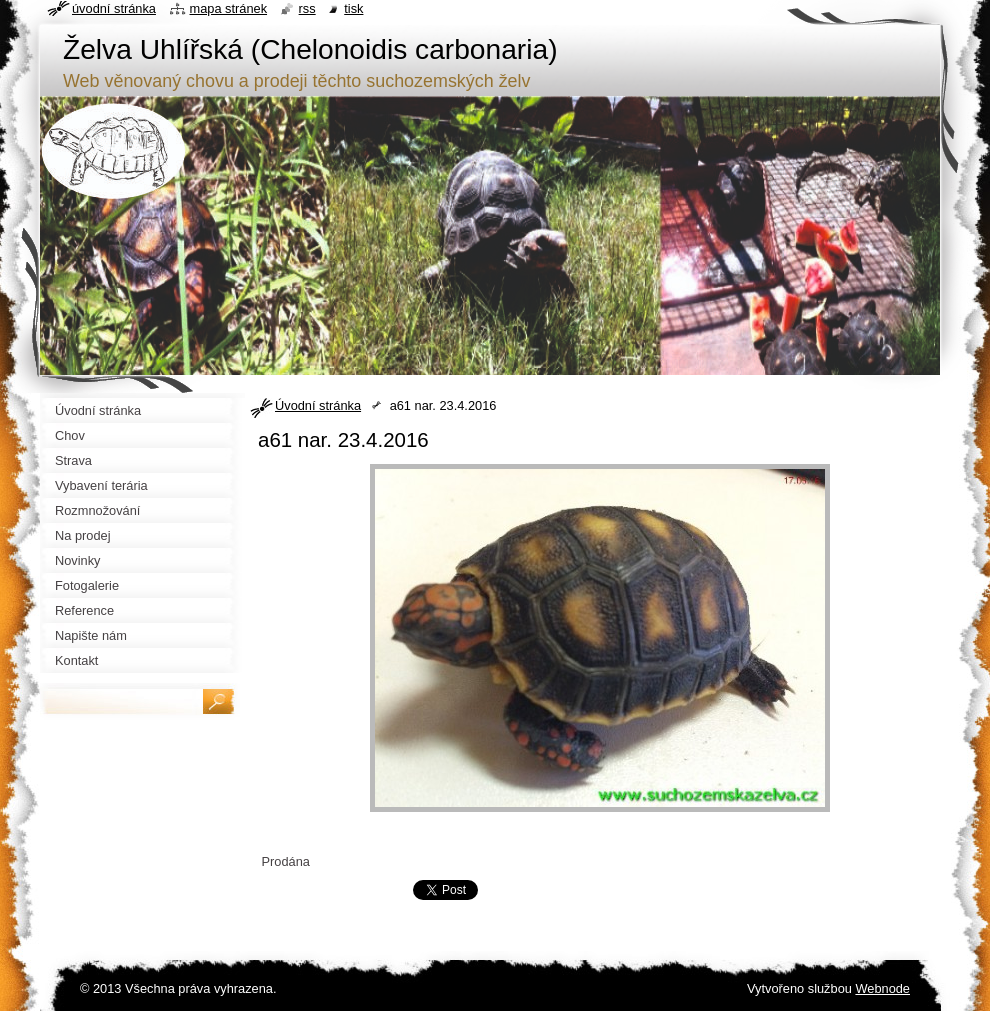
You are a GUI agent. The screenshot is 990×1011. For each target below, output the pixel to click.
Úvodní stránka (318, 405)
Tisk (353, 8)
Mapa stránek (229, 8)
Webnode (882, 988)
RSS (307, 8)
